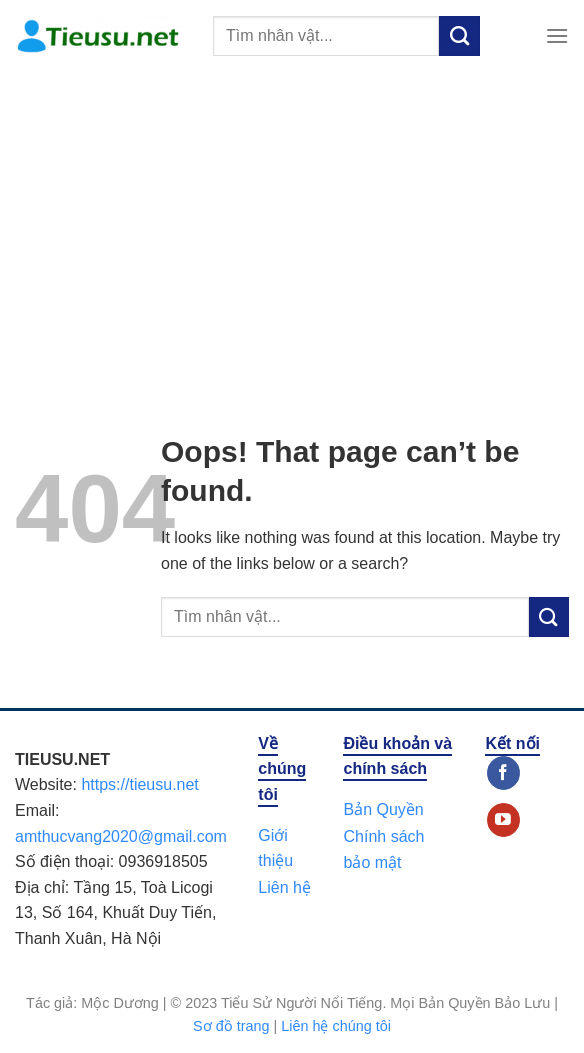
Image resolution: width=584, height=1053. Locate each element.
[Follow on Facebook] (503, 773)
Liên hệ (284, 887)
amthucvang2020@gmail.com (121, 836)
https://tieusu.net (139, 784)
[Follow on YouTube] (503, 820)
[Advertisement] (292, 222)
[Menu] (557, 35)
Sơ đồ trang (231, 1026)
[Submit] (459, 36)
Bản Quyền (383, 809)
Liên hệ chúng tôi (336, 1026)
